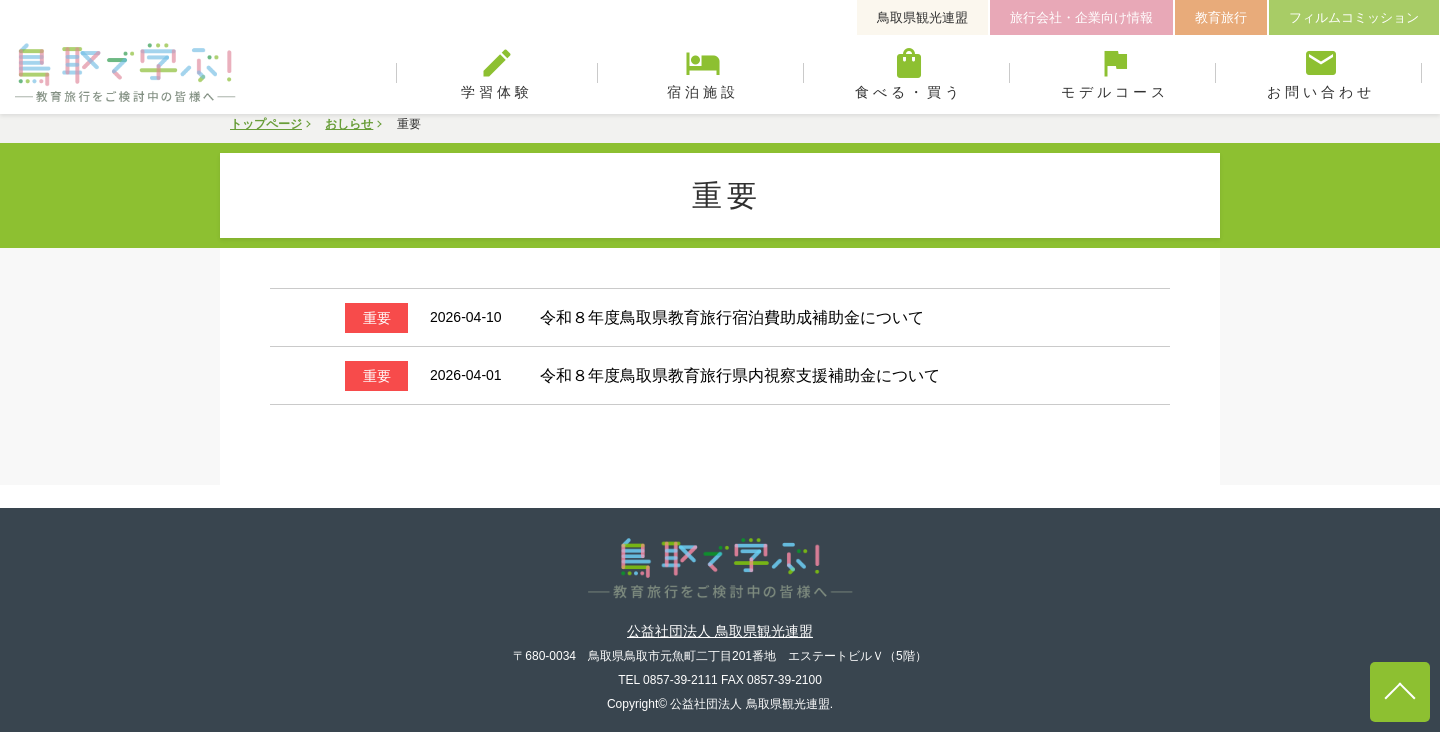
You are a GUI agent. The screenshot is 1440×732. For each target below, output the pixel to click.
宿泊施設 (703, 73)
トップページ (266, 124)
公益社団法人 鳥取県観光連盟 (720, 608)
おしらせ (349, 124)
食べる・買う (909, 73)
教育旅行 (1221, 17)
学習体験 (497, 73)
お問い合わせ (1321, 73)
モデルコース (1115, 73)
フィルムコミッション (1354, 17)
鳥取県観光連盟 (922, 17)
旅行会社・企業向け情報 (1081, 17)
